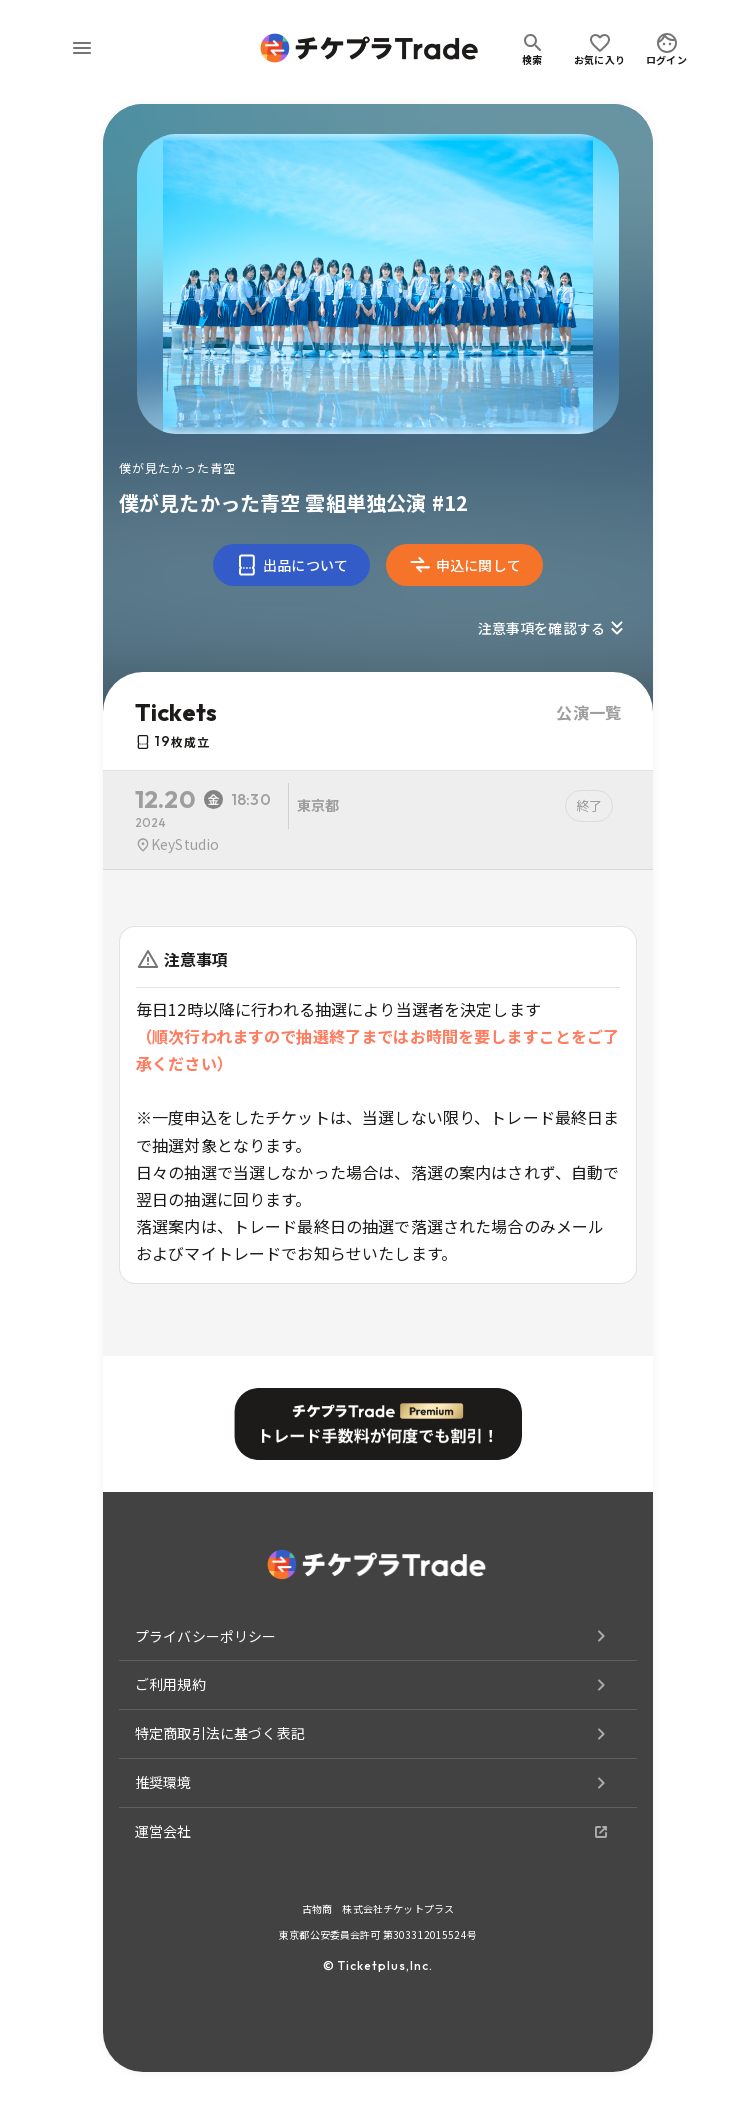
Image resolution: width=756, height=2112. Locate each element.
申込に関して (464, 565)
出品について (291, 565)
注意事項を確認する (553, 628)
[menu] (82, 48)
